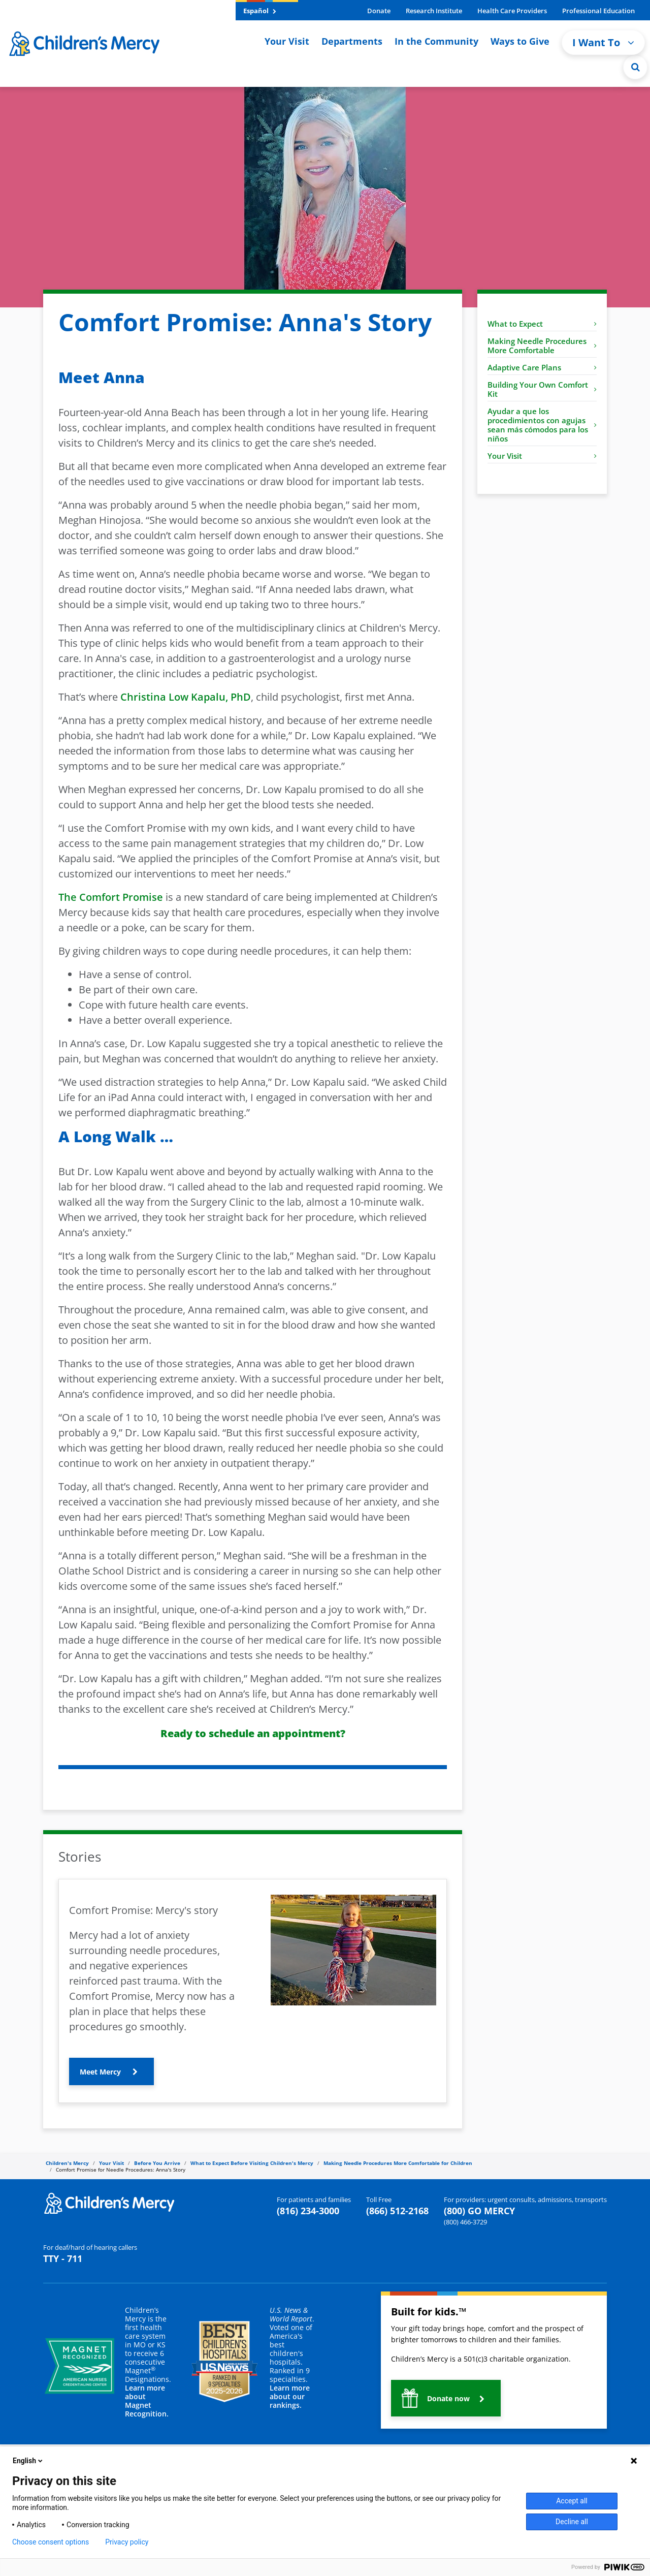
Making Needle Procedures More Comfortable (542, 345)
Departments (351, 41)
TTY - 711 (62, 2258)
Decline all (572, 2522)
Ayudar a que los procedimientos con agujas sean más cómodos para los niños (542, 424)
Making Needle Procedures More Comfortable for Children (397, 2162)
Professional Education (598, 10)
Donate (379, 10)
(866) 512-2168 (397, 2211)
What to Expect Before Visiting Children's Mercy (251, 2162)
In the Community (436, 41)
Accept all (572, 2501)
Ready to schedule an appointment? (252, 1733)
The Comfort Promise (110, 897)
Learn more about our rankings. (290, 2396)
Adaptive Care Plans (542, 367)
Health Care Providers (512, 10)
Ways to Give (520, 41)
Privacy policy (126, 2542)
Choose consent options (50, 2542)
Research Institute (434, 10)
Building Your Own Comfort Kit (542, 389)
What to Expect (542, 323)
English (28, 2461)
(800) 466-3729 (465, 2221)
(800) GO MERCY (479, 2211)
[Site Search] (635, 67)
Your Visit (287, 41)
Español (259, 10)
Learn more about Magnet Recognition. (147, 2400)
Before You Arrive (157, 2162)
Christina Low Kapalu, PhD (185, 697)
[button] (111, 2071)
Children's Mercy (67, 2162)
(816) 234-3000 (308, 2211)
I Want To (603, 42)
